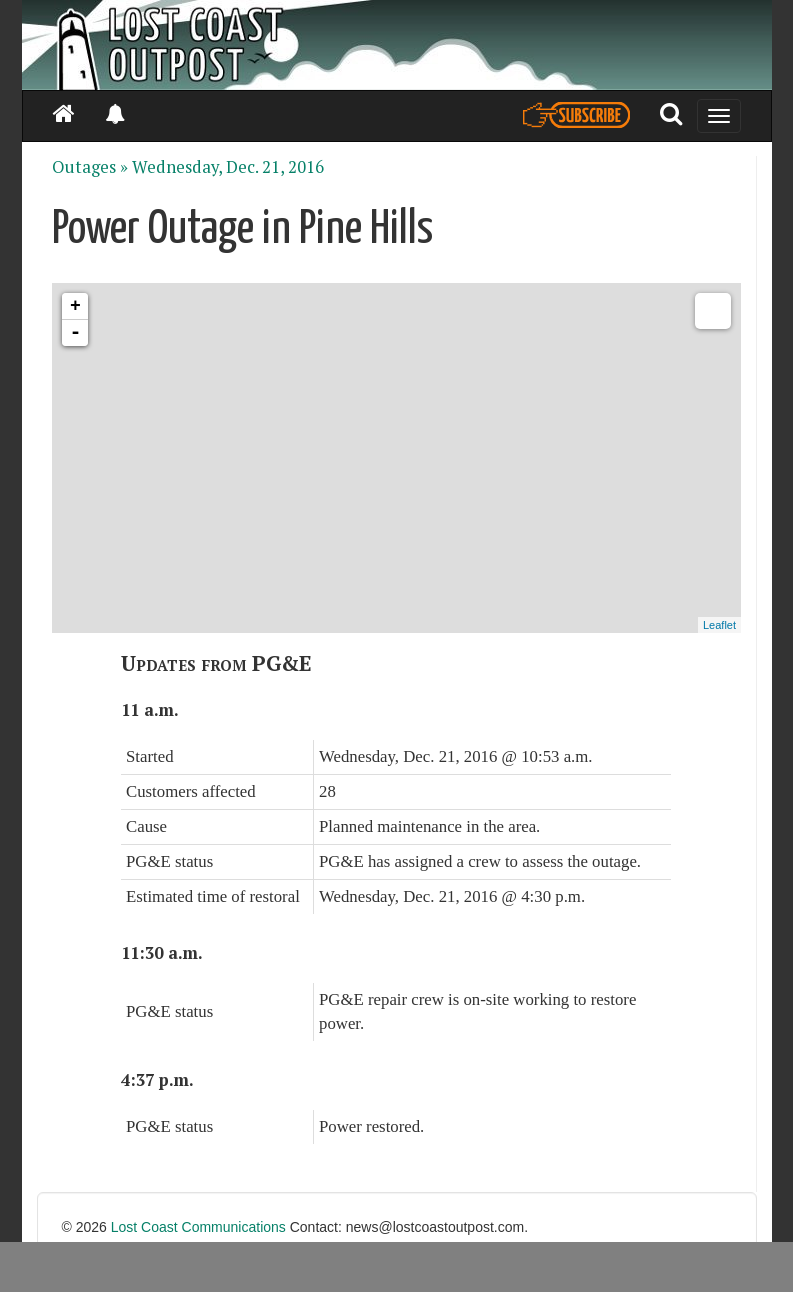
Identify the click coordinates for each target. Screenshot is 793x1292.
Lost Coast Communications (198, 1227)
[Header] (397, 45)
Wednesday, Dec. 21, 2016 (228, 167)
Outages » (90, 167)
